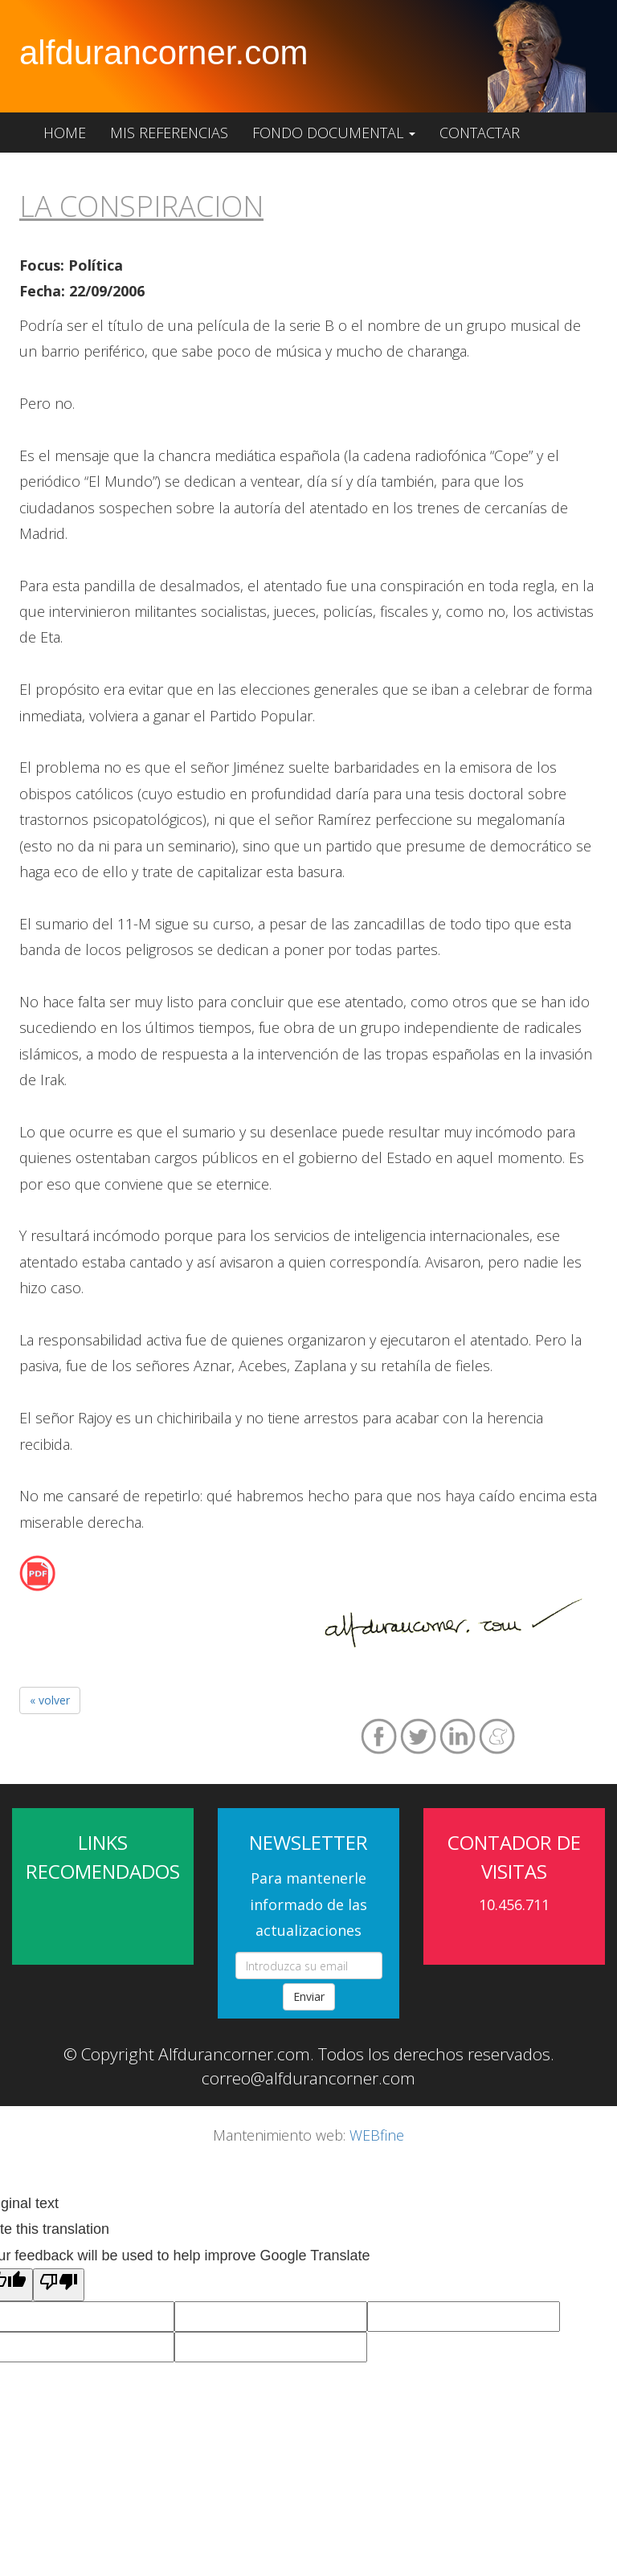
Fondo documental (333, 132)
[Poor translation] (58, 2284)
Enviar (309, 1996)
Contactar (479, 132)
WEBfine (376, 2135)
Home (64, 132)
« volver (50, 1700)
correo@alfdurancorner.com (308, 2078)
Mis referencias (169, 132)
